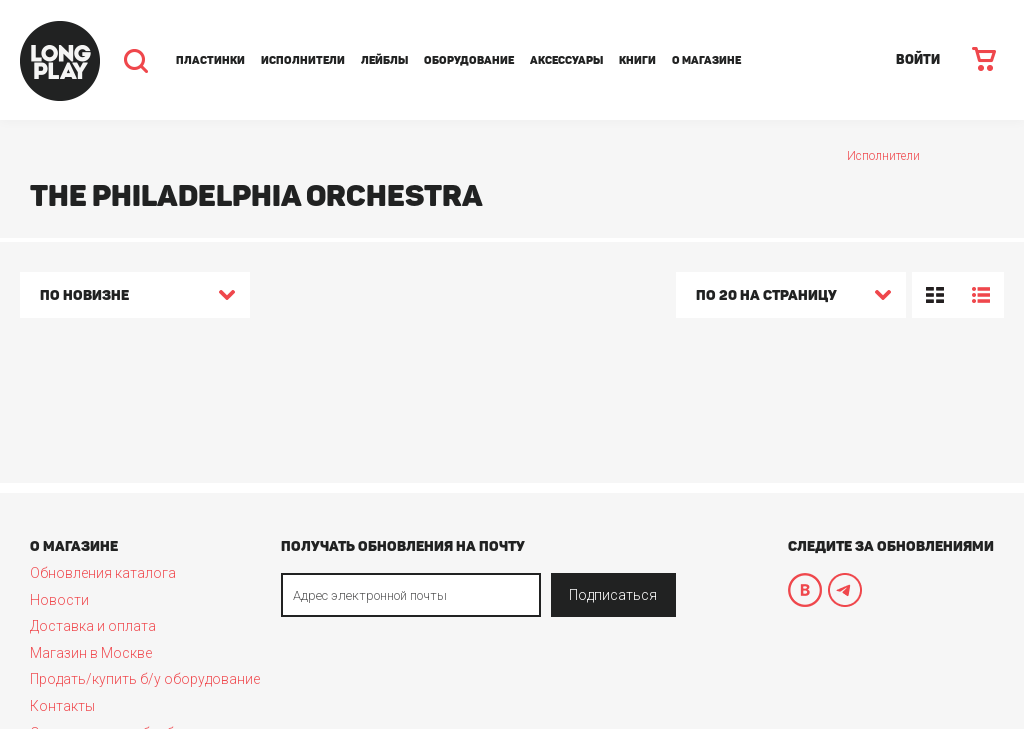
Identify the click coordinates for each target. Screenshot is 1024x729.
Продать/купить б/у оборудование (145, 679)
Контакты (62, 706)
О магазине (706, 60)
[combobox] (135, 298)
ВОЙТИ (918, 59)
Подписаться (613, 595)
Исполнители (303, 60)
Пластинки (210, 60)
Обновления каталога (103, 573)
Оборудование (469, 60)
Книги (637, 60)
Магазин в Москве (91, 653)
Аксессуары (566, 60)
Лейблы (384, 60)
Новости (59, 600)
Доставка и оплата (93, 626)
